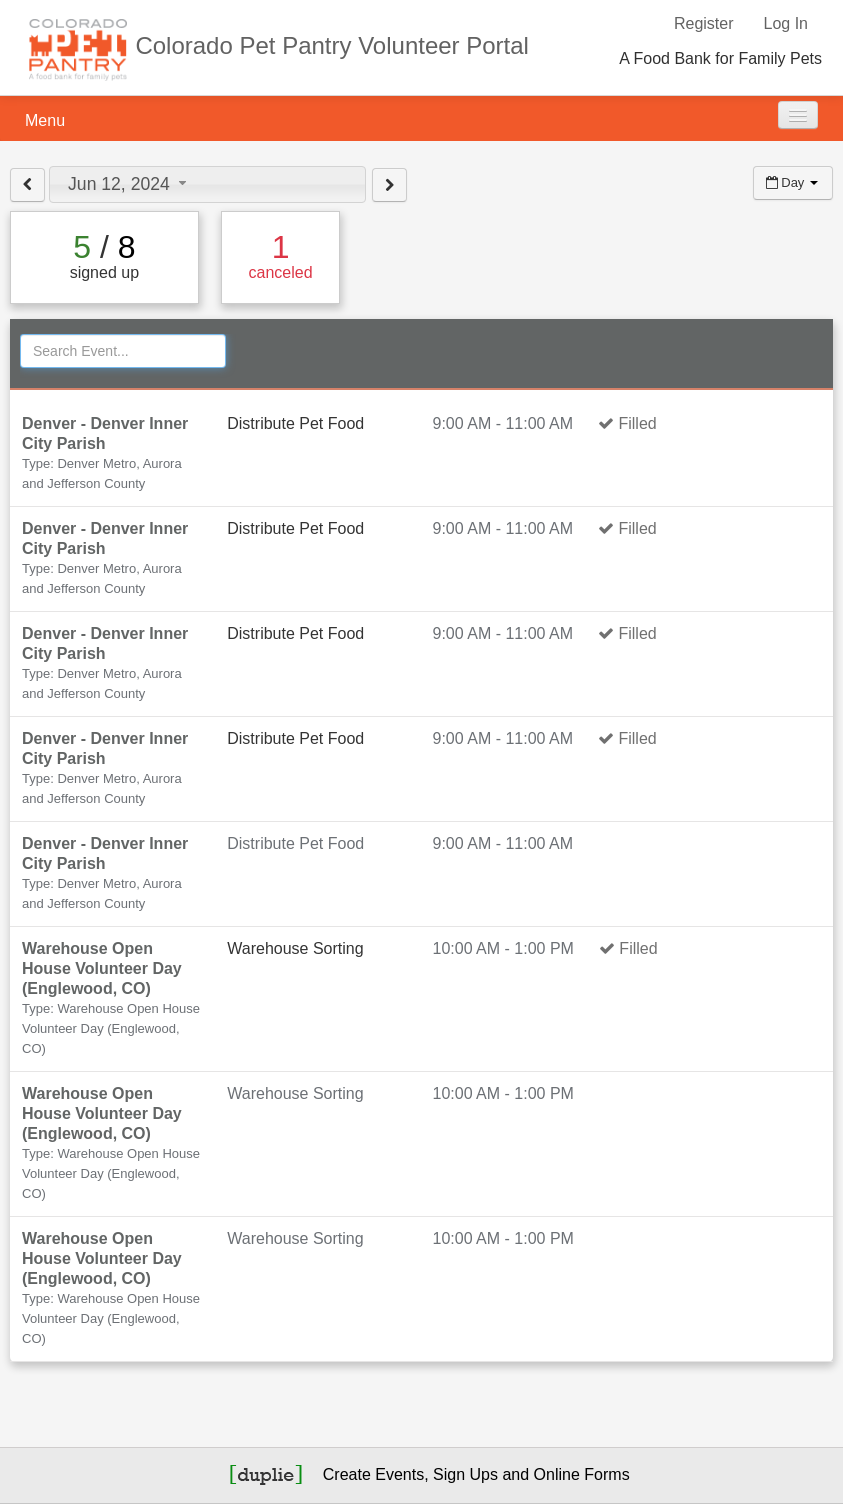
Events (399, 1474)
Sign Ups (465, 1474)
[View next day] (389, 185)
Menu (45, 120)
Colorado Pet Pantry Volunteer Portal (332, 45)
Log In (786, 23)
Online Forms (582, 1474)
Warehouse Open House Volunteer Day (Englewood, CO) (102, 968)
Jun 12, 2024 (129, 184)
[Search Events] (123, 351)
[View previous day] (27, 185)
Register (704, 23)
